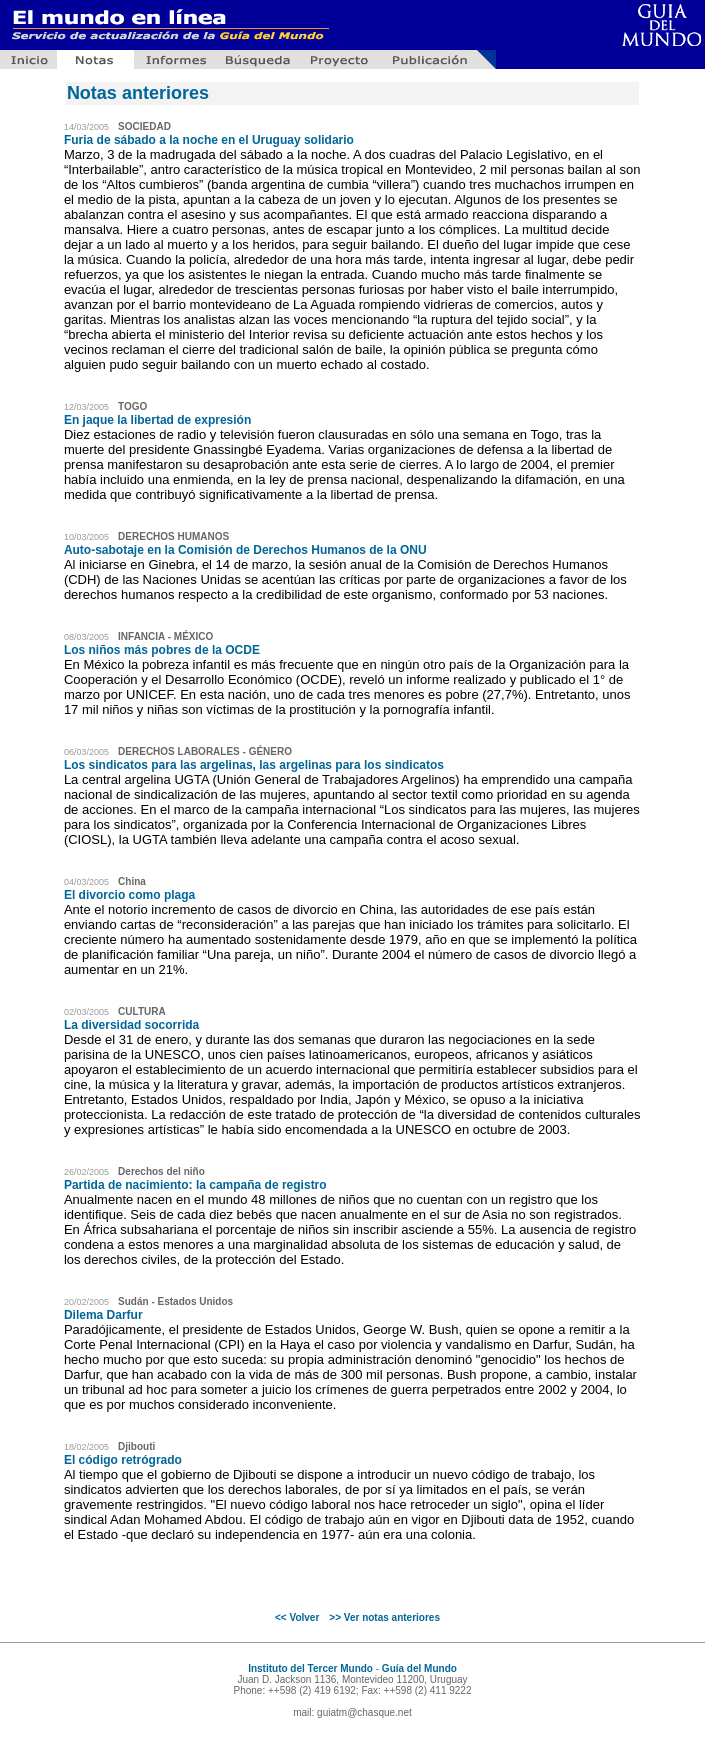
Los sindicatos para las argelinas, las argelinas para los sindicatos (254, 765)
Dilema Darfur (103, 1315)
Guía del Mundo (419, 1668)
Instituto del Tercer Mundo (310, 1668)
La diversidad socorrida (131, 1025)
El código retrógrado (123, 1460)
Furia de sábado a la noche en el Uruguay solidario (209, 140)
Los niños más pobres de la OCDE (162, 650)
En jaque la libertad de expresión (157, 420)
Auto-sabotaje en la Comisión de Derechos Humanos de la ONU (245, 550)
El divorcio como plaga (129, 895)
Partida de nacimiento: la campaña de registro (195, 1185)
